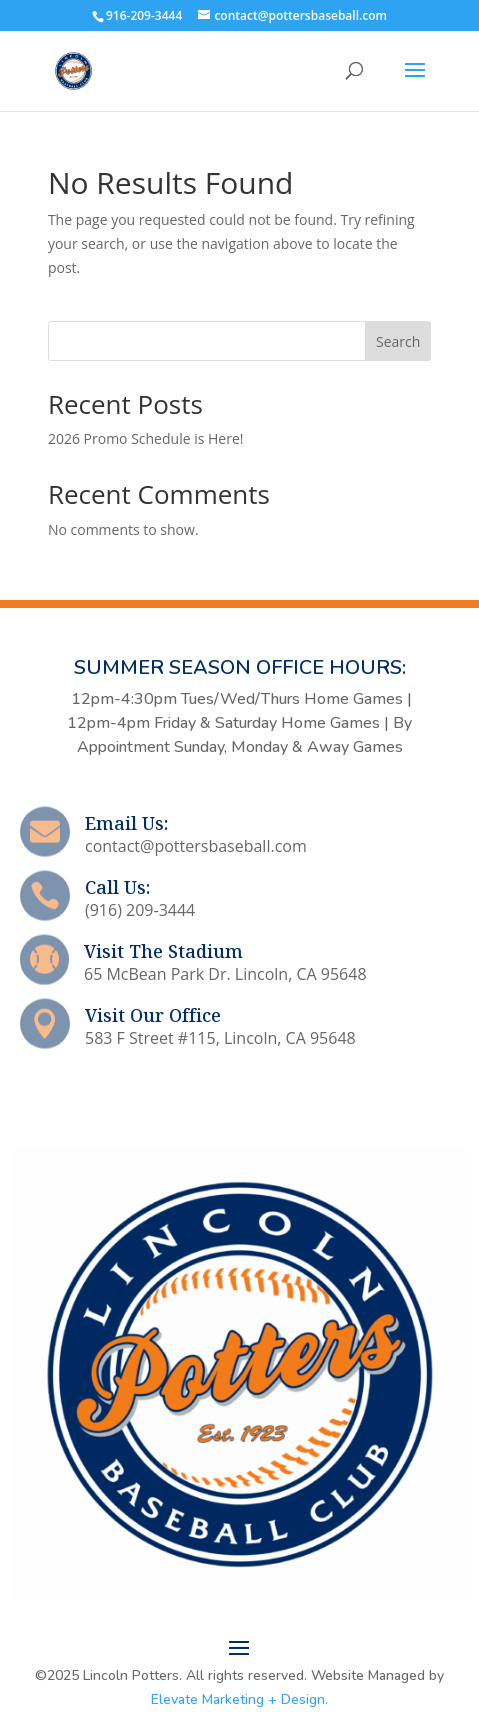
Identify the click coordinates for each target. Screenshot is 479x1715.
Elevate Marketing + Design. (239, 1699)
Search (398, 341)
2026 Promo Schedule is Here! (146, 438)
